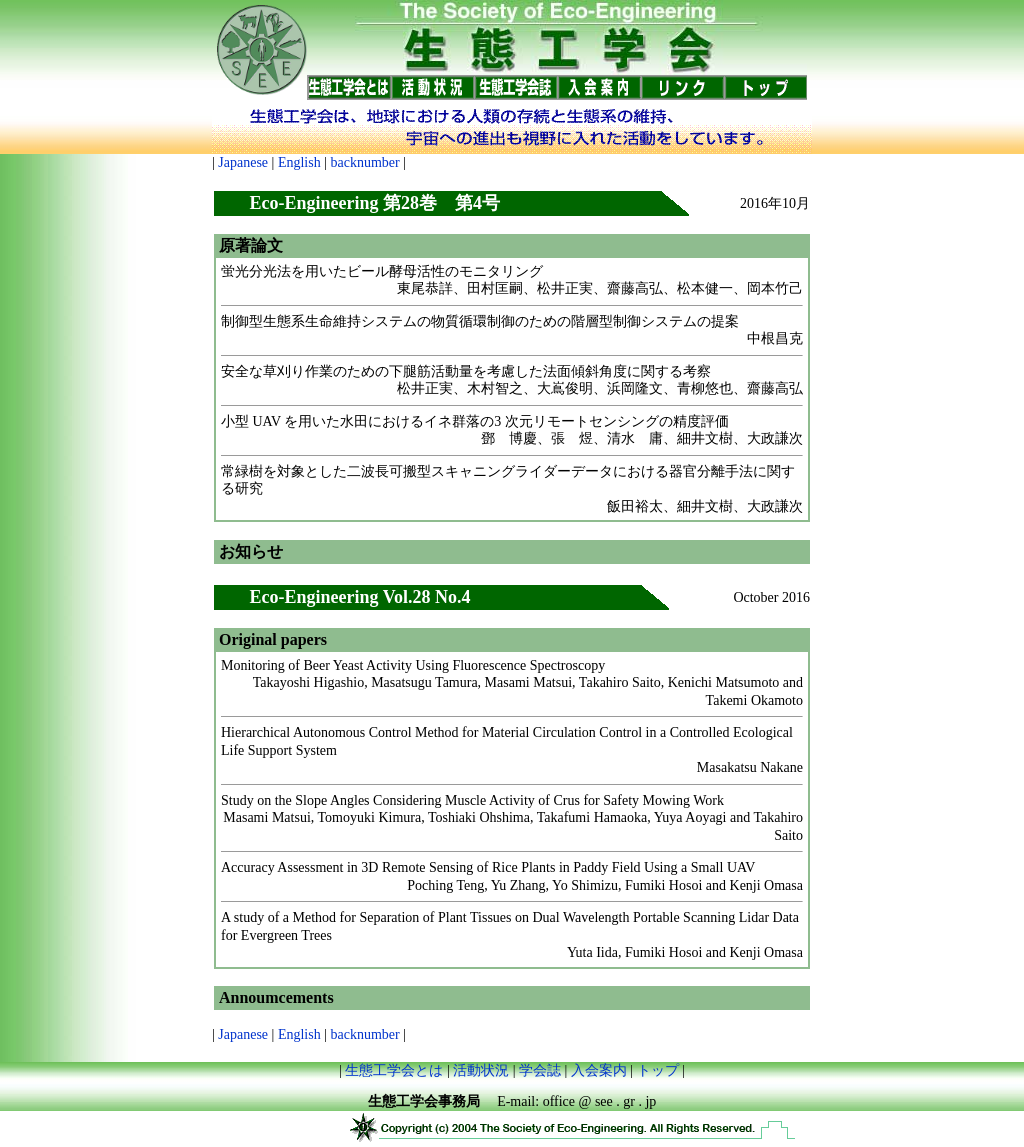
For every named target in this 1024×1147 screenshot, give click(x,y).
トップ (658, 1070)
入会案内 (599, 1070)
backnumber (364, 162)
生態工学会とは (394, 1070)
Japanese (243, 162)
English (299, 162)
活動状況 (481, 1070)
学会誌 (540, 1070)
